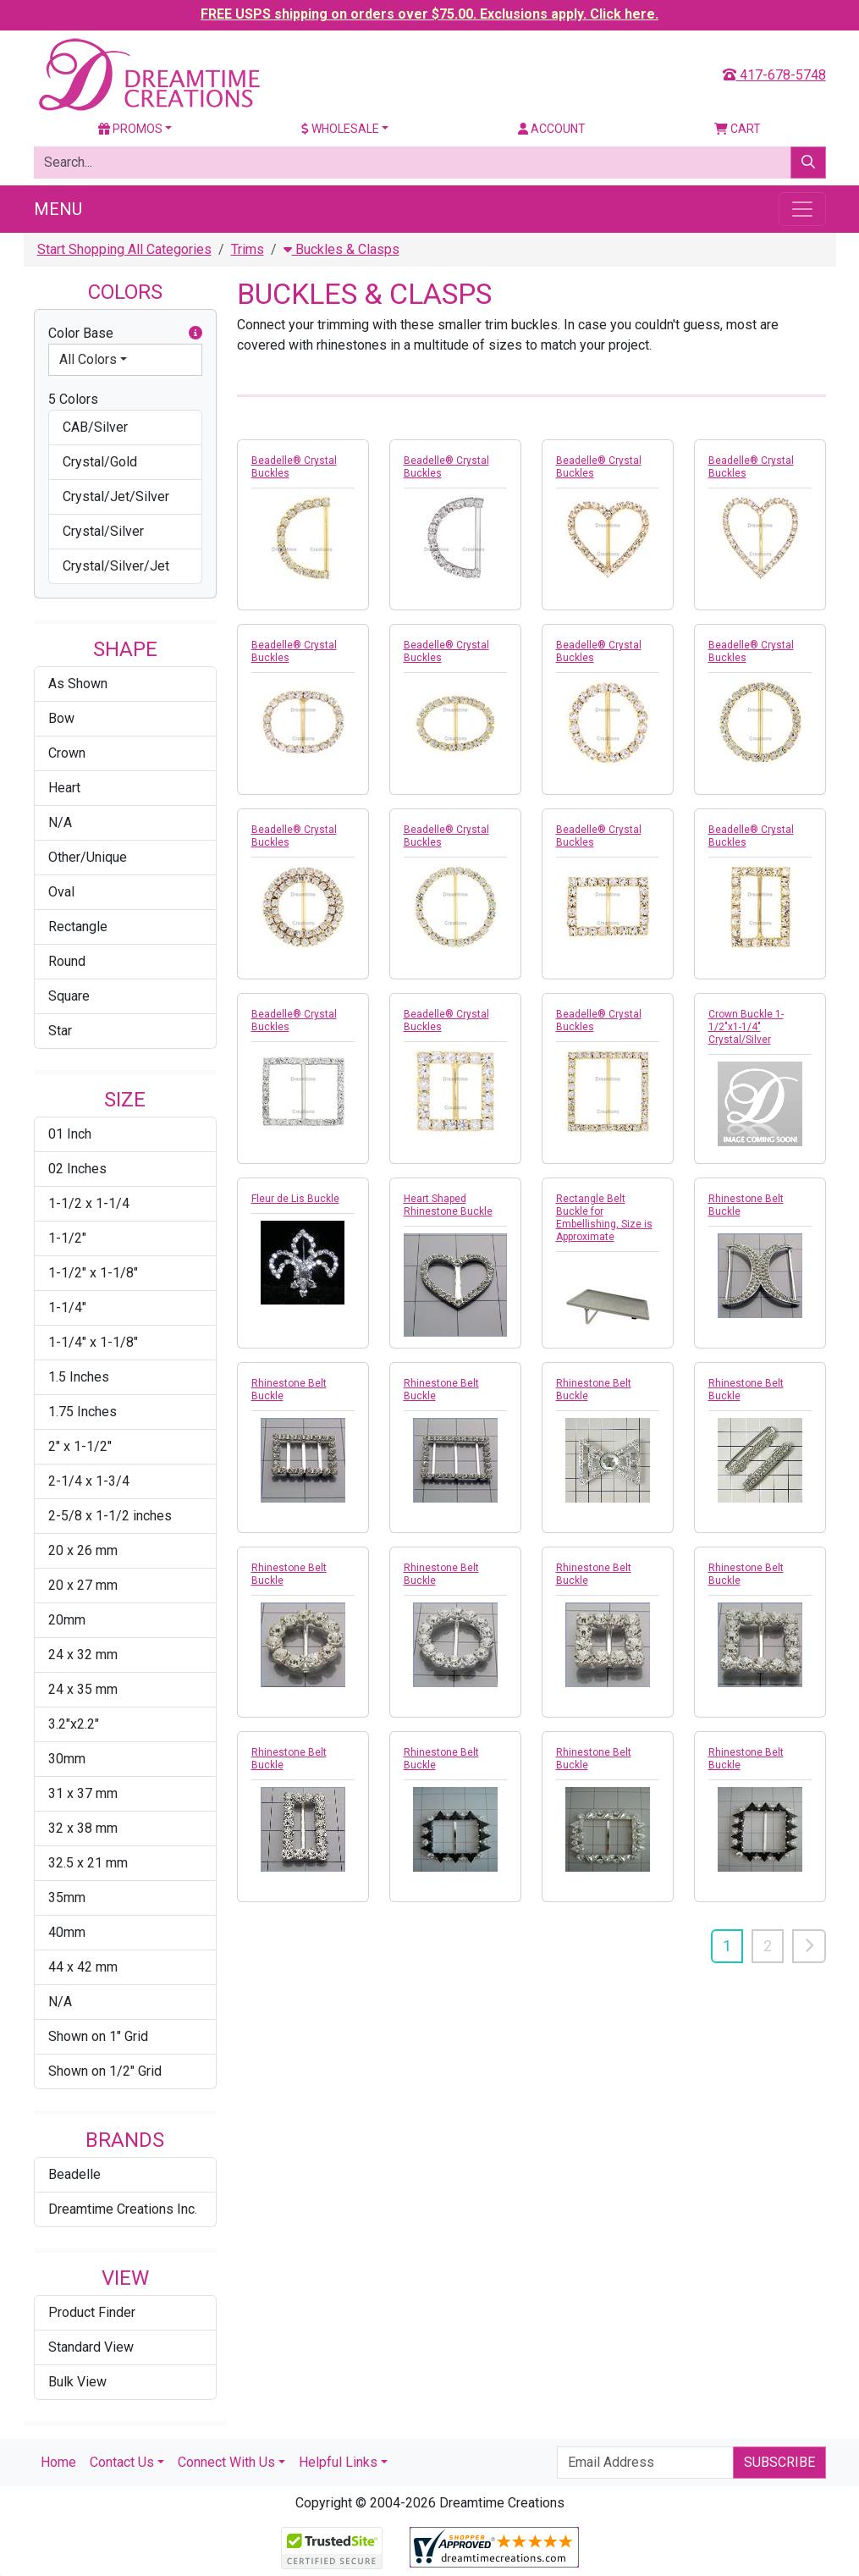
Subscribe (779, 2462)
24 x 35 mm (83, 1689)
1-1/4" (67, 1307)
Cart (737, 128)
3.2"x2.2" (73, 1724)
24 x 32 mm (83, 1655)
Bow (61, 718)
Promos (130, 128)
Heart (64, 788)
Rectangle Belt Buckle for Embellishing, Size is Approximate (604, 1218)
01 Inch (69, 1134)
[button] (195, 333)
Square (69, 996)
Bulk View (77, 2382)
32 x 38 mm (83, 1828)
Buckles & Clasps (341, 249)
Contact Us (122, 2462)
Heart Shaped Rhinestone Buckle (448, 1205)
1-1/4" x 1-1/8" (93, 1342)
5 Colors (73, 399)
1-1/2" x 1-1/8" (93, 1273)
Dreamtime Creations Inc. (122, 2209)
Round (66, 961)
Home (58, 2462)
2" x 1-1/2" (80, 1446)
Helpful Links (338, 2462)
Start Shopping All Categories (124, 249)
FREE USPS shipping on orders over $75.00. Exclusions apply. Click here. (429, 14)
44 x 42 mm (83, 1967)
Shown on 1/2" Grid (105, 2071)
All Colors (88, 359)
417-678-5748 (774, 75)
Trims (247, 249)
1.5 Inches (78, 1377)
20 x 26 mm (83, 1550)
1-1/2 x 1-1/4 (88, 1203)
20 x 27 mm (83, 1585)
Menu (58, 209)
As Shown (77, 684)
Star (60, 1031)
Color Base (125, 333)
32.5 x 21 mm (88, 1863)
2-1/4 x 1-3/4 (88, 1481)
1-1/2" (67, 1238)
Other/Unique (87, 857)
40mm (66, 1932)
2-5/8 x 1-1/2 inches (110, 1516)
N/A (60, 822)
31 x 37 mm (83, 1793)
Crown (66, 753)
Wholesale (340, 128)
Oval (61, 892)
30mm (66, 1759)
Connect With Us (226, 2462)
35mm (66, 1897)
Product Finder (91, 2312)
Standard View (91, 2347)
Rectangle (77, 926)
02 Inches (77, 1169)
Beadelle (74, 2174)
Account (552, 128)
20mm (66, 1620)
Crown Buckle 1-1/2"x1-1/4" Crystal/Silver (746, 1026)
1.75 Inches (82, 1412)
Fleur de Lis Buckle (295, 1199)
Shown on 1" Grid (98, 2036)
